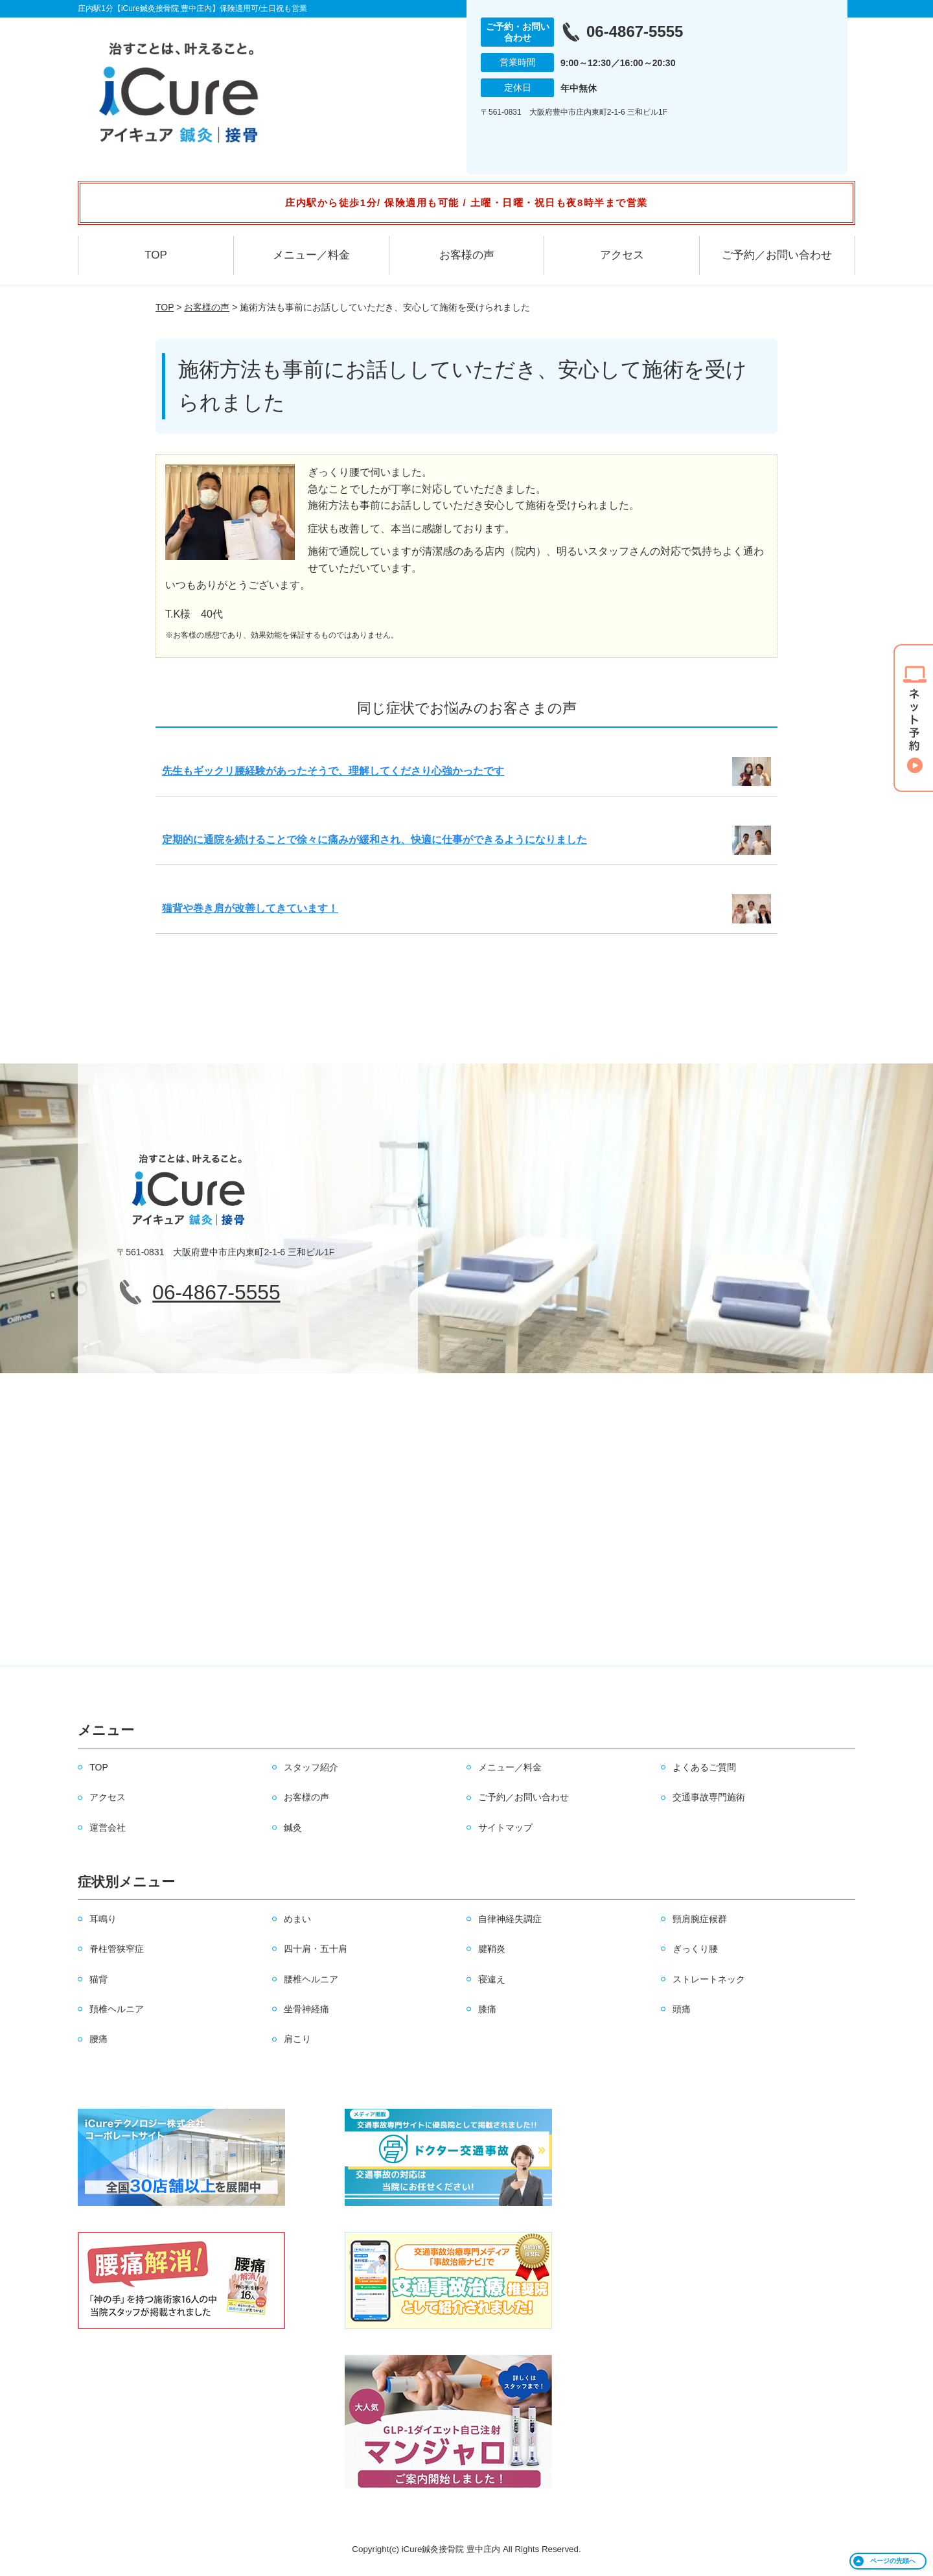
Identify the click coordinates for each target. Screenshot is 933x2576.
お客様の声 (466, 255)
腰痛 (98, 2039)
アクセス (622, 255)
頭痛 (682, 2009)
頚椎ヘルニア (116, 2009)
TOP (155, 255)
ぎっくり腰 (695, 1949)
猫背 (98, 1979)
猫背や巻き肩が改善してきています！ (250, 908)
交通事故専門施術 (709, 1797)
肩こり (297, 2039)
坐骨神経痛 (306, 2009)
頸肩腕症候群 (700, 1919)
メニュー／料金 (311, 255)
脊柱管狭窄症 (116, 1949)
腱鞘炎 (491, 1949)
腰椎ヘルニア (311, 1979)
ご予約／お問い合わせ (777, 255)
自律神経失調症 (510, 1919)
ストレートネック (709, 1979)
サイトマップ (505, 1827)
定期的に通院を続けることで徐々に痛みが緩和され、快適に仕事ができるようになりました (374, 839)
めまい (297, 1919)
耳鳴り (103, 1919)
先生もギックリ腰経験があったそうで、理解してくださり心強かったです (333, 770)
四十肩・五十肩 (315, 1949)
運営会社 (107, 1827)
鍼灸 (293, 1827)
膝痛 (487, 2009)
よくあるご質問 (704, 1767)
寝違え (491, 1979)
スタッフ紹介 (311, 1767)
